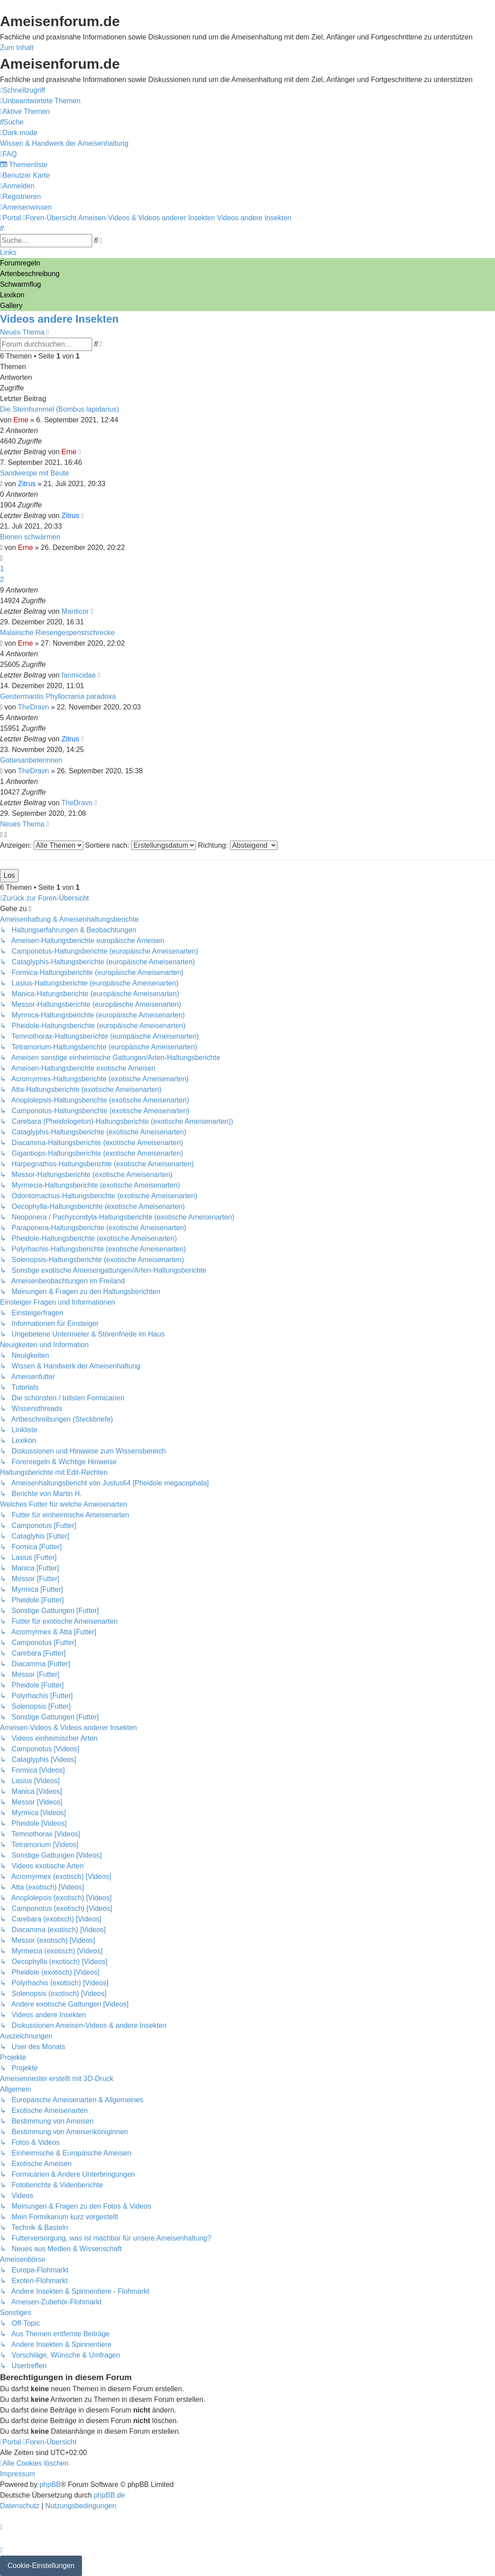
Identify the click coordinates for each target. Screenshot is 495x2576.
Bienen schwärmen (30, 537)
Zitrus (27, 483)
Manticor (75, 611)
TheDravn (33, 707)
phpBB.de (109, 2495)
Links (8, 252)
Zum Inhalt (17, 47)
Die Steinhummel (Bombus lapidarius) (59, 409)
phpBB (50, 2484)
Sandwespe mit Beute (34, 473)
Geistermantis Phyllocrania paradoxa (58, 696)
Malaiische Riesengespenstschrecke (57, 632)
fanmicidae (79, 675)
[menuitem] (40, 101)
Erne (20, 420)
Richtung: (237, 845)
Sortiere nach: (140, 845)
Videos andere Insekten (59, 319)
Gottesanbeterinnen (31, 760)
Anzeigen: (41, 845)
